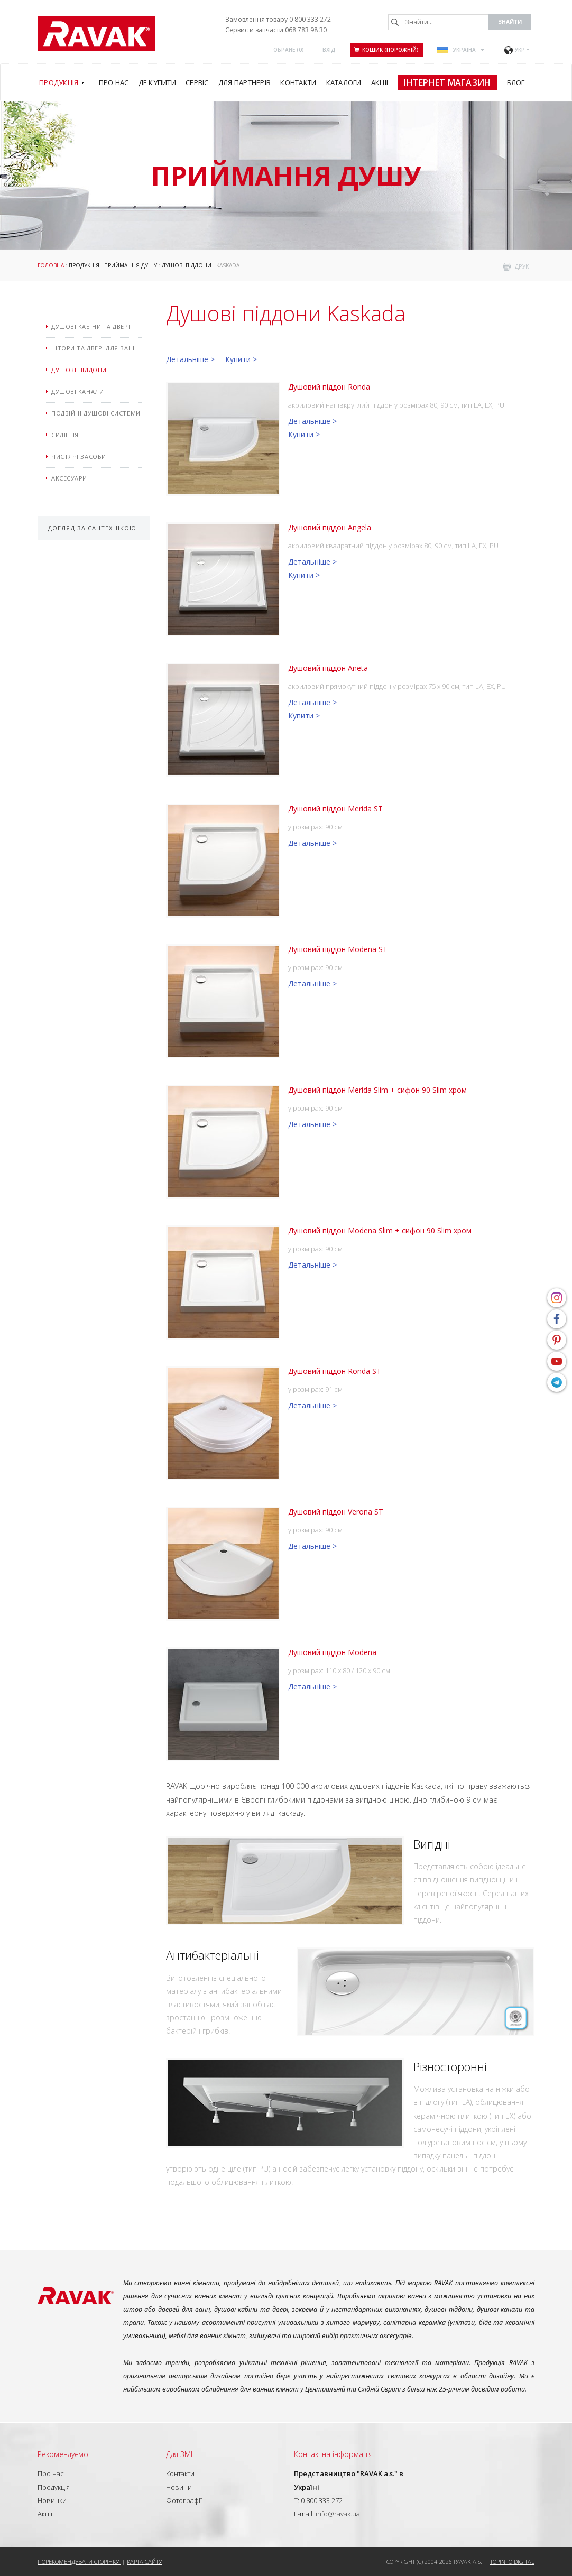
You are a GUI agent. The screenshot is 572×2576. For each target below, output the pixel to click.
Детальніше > (190, 359)
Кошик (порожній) (386, 49)
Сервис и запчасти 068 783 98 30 (276, 29)
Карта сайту (144, 2561)
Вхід (329, 49)
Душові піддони (186, 265)
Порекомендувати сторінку (79, 2561)
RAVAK (96, 33)
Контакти (180, 2473)
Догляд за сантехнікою (92, 528)
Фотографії (184, 2500)
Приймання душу (130, 265)
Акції (45, 2513)
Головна (51, 265)
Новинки (52, 2500)
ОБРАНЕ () (288, 49)
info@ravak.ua (338, 2513)
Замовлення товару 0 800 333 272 (278, 19)
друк (522, 266)
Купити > (241, 359)
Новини (179, 2487)
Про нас (51, 2473)
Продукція (84, 265)
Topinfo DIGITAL (512, 2561)
